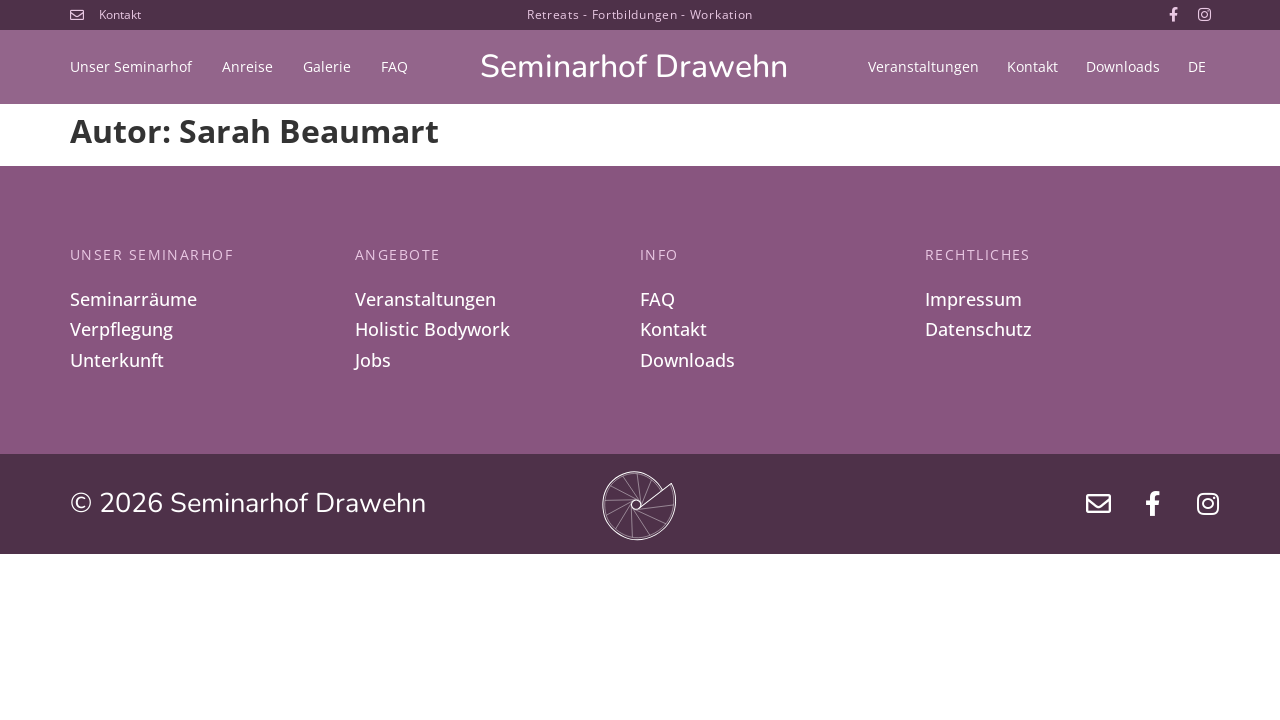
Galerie (327, 66)
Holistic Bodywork (432, 330)
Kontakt (1032, 66)
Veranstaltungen (923, 66)
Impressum (973, 299)
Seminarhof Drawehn (634, 66)
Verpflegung (121, 330)
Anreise (247, 66)
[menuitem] (1197, 66)
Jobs (373, 361)
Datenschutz (978, 330)
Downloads (1123, 66)
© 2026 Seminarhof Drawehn (248, 505)
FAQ (394, 66)
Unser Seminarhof (131, 66)
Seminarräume (133, 299)
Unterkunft (117, 361)
